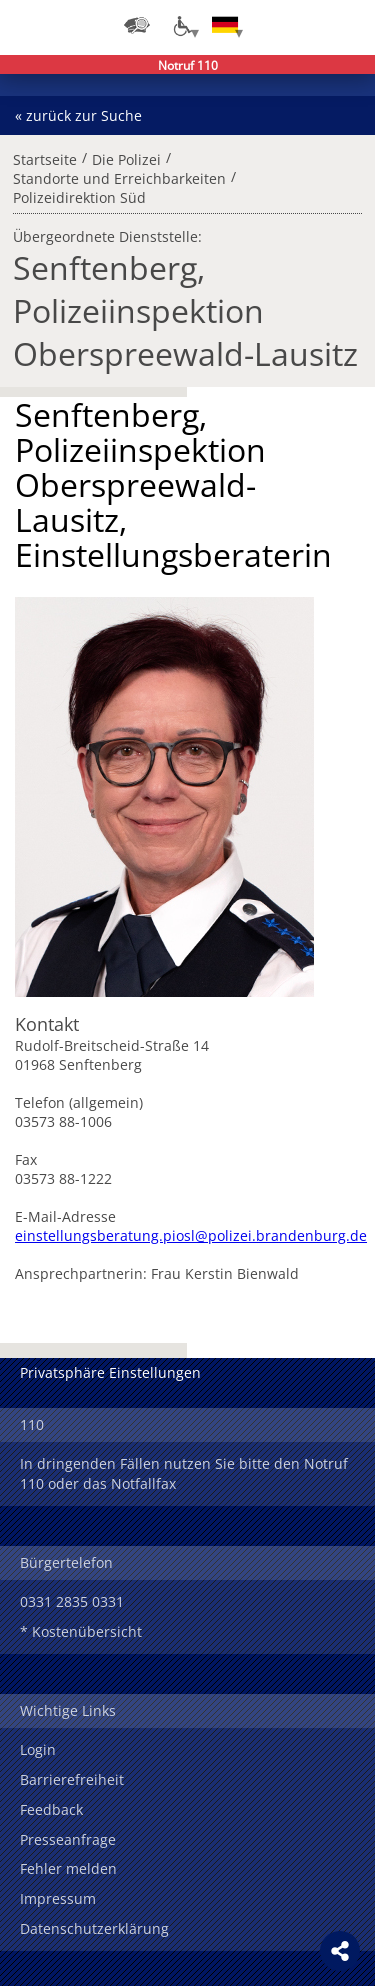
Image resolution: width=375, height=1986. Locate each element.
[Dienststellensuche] (137, 25)
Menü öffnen (345, 25)
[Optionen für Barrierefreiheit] (181, 25)
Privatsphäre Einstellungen (110, 1372)
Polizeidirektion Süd (79, 195)
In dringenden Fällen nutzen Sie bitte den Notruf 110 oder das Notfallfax (184, 1473)
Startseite (45, 157)
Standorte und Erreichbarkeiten (119, 176)
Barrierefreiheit (72, 1779)
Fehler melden (68, 1868)
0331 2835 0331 (72, 1601)
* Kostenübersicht (81, 1631)
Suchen (305, 25)
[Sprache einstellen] (225, 25)
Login (38, 1749)
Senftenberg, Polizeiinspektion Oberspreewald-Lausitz (185, 310)
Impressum (58, 1898)
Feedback (51, 1809)
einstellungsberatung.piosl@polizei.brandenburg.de (191, 1235)
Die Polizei (126, 157)
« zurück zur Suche (78, 115)
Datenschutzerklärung (94, 1928)
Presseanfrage (68, 1839)
